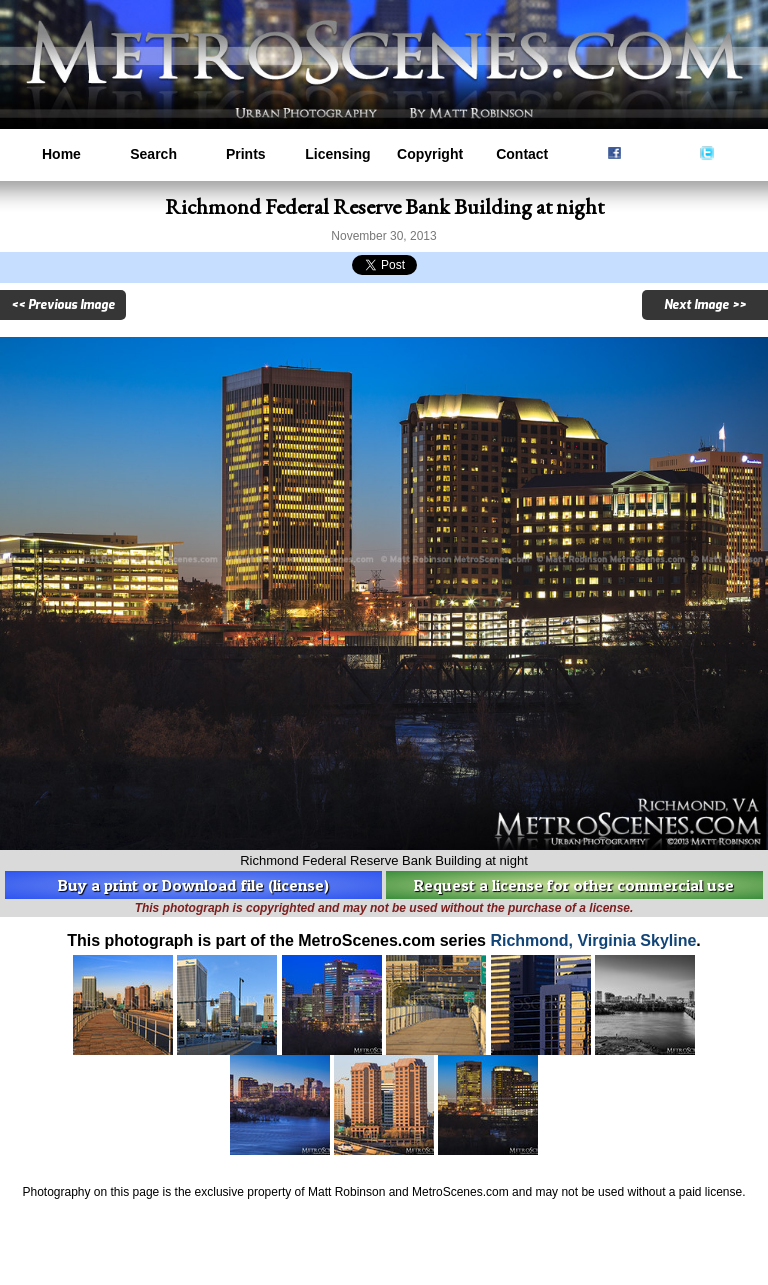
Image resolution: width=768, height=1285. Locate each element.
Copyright (430, 154)
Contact (522, 154)
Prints (246, 154)
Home (61, 154)
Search (153, 154)
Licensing (337, 154)
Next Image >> (705, 305)
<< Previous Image (63, 305)
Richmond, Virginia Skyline (593, 940)
